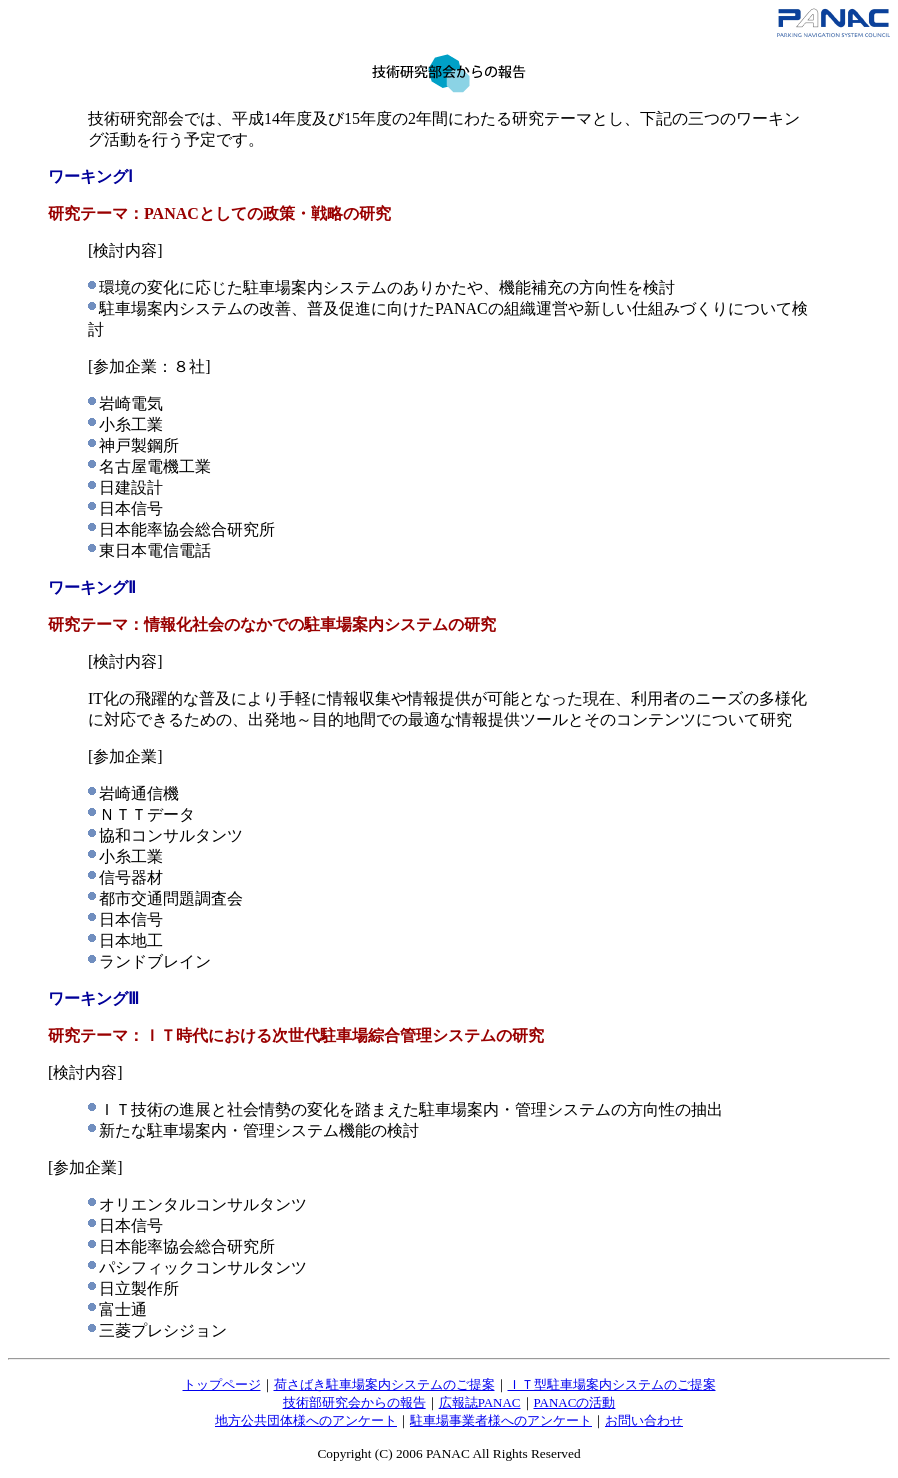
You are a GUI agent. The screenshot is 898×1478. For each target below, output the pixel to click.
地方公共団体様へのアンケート (306, 1420)
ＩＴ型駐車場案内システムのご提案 (612, 1384)
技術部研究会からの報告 (354, 1402)
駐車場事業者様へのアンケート (501, 1420)
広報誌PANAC (480, 1402)
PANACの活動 (575, 1402)
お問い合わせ (644, 1420)
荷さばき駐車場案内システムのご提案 (384, 1384)
